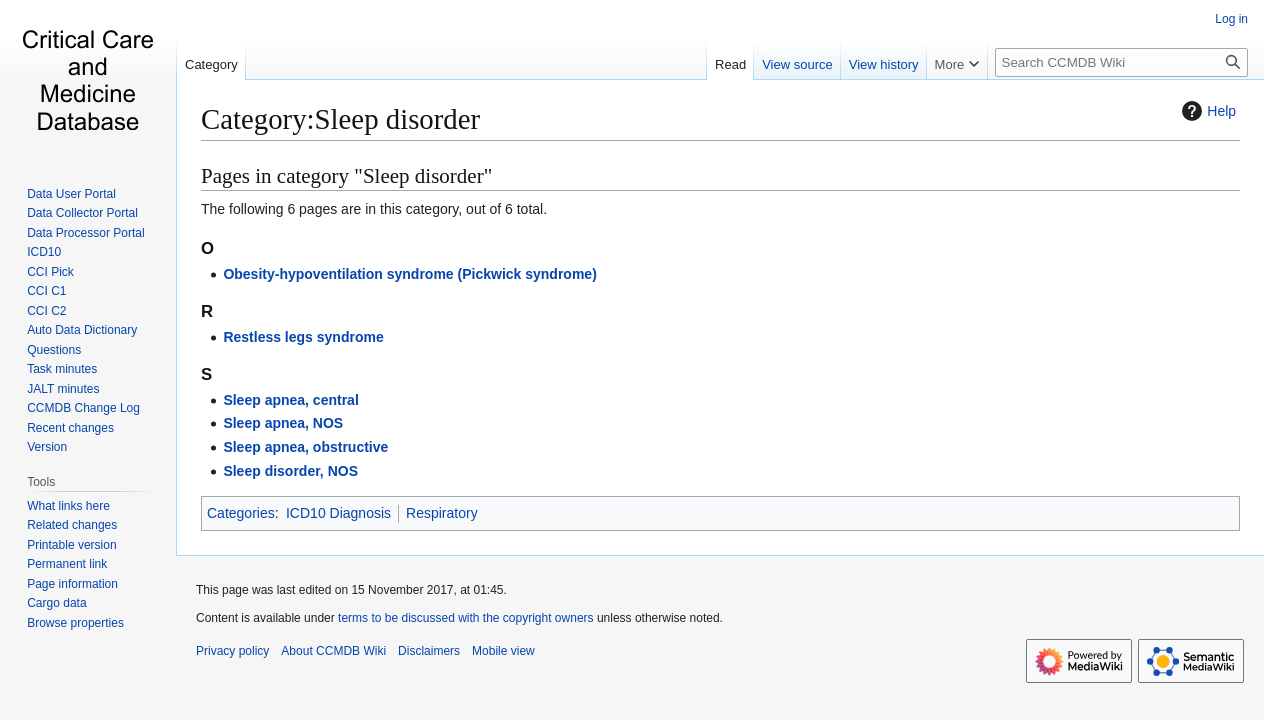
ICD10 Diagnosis (338, 513)
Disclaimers (429, 651)
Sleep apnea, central (290, 400)
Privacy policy (232, 651)
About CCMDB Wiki (333, 651)
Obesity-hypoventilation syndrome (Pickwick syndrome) (409, 274)
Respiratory (442, 513)
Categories (241, 513)
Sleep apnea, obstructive (305, 447)
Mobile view (503, 651)
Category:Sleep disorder (340, 119)
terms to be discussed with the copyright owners (465, 618)
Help (1206, 111)
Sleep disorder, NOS (290, 471)
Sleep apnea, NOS (283, 423)
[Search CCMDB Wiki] (1121, 62)
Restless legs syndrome (303, 337)
